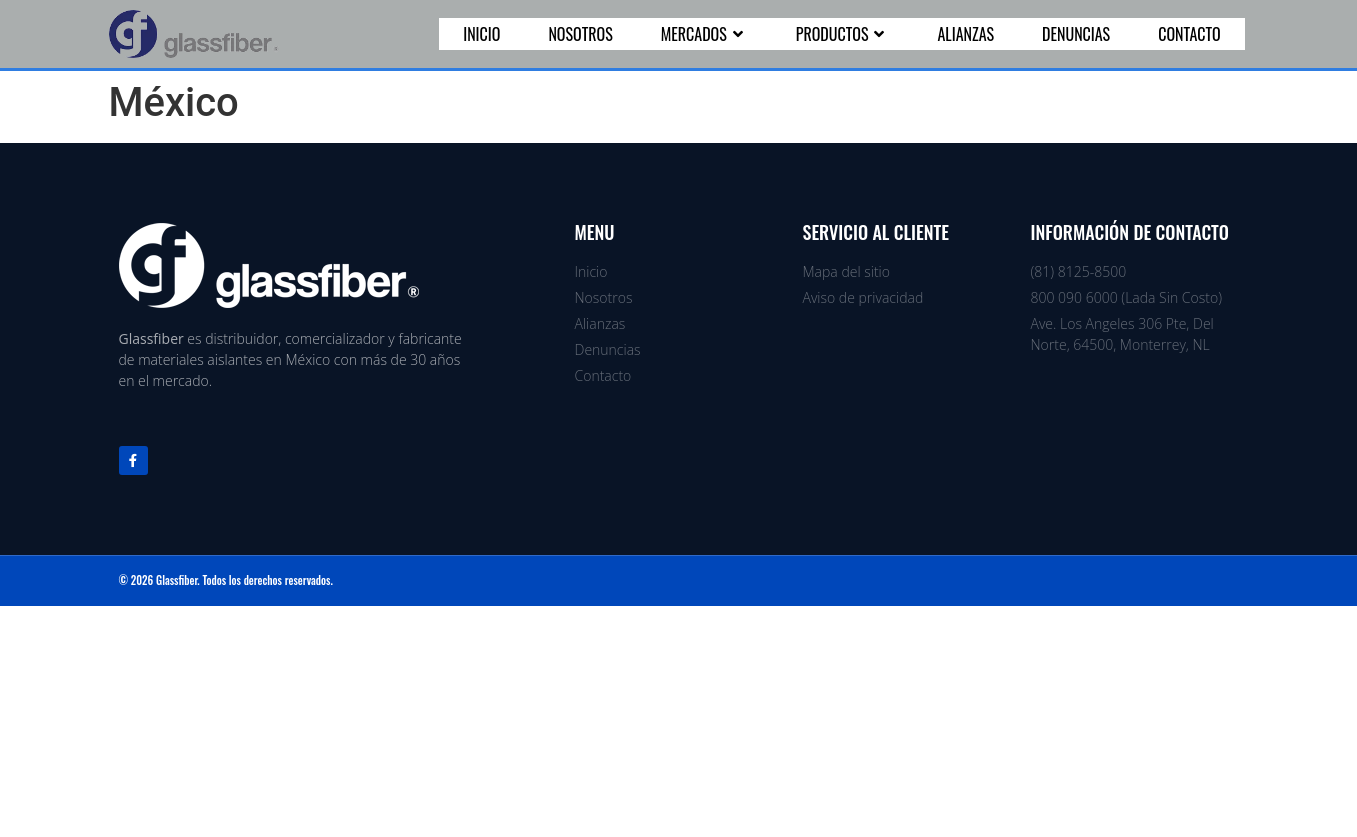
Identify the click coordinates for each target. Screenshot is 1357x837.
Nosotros (580, 34)
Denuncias (1076, 34)
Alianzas (965, 34)
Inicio (481, 34)
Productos (843, 34)
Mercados (704, 34)
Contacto (1189, 34)
